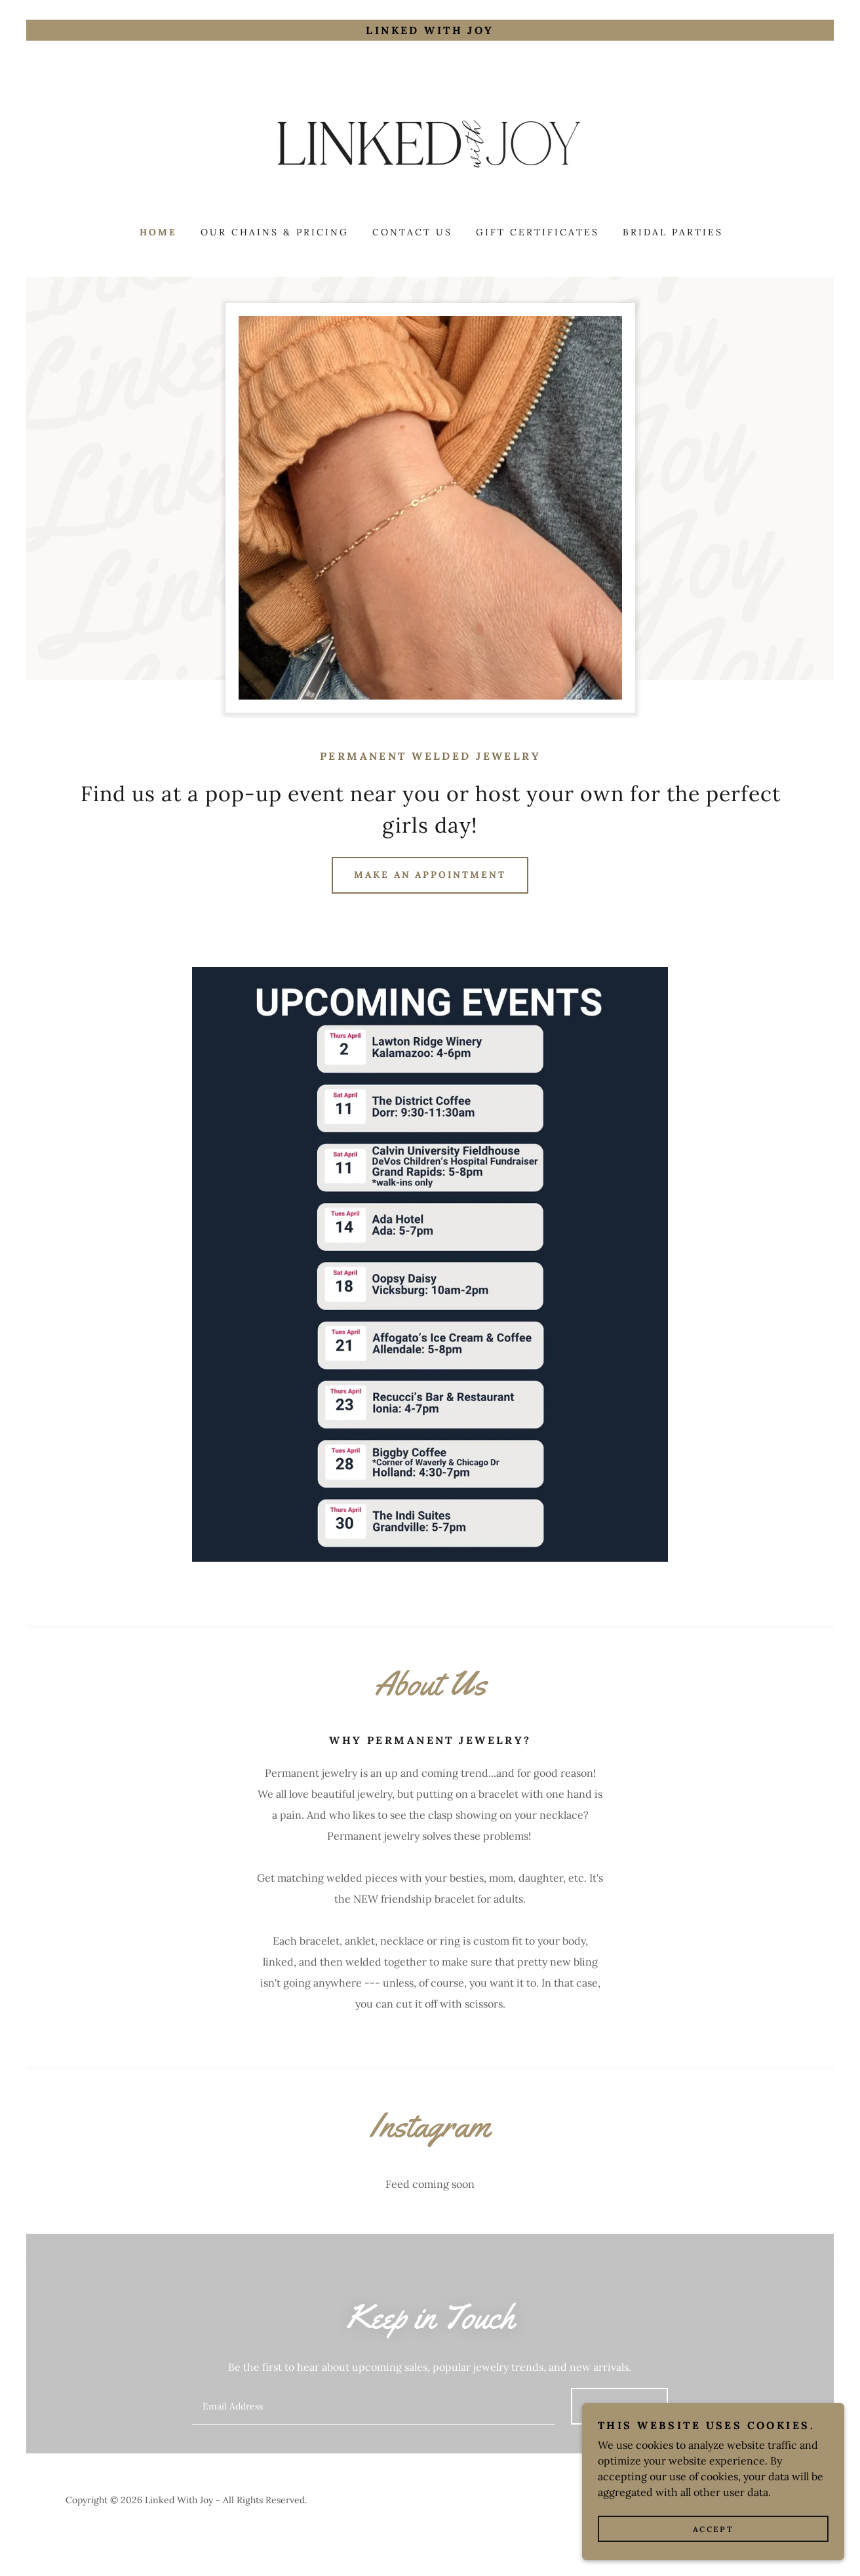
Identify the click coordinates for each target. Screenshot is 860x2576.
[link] (430, 141)
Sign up (619, 2406)
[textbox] (373, 2406)
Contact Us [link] (412, 232)
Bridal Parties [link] (673, 232)
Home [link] (158, 232)
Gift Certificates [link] (537, 232)
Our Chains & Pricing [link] (275, 232)
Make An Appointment (430, 875)
